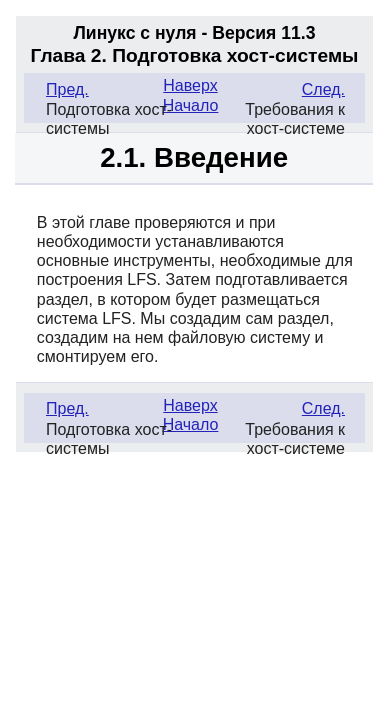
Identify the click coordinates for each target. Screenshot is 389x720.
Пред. (67, 89)
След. (323, 89)
